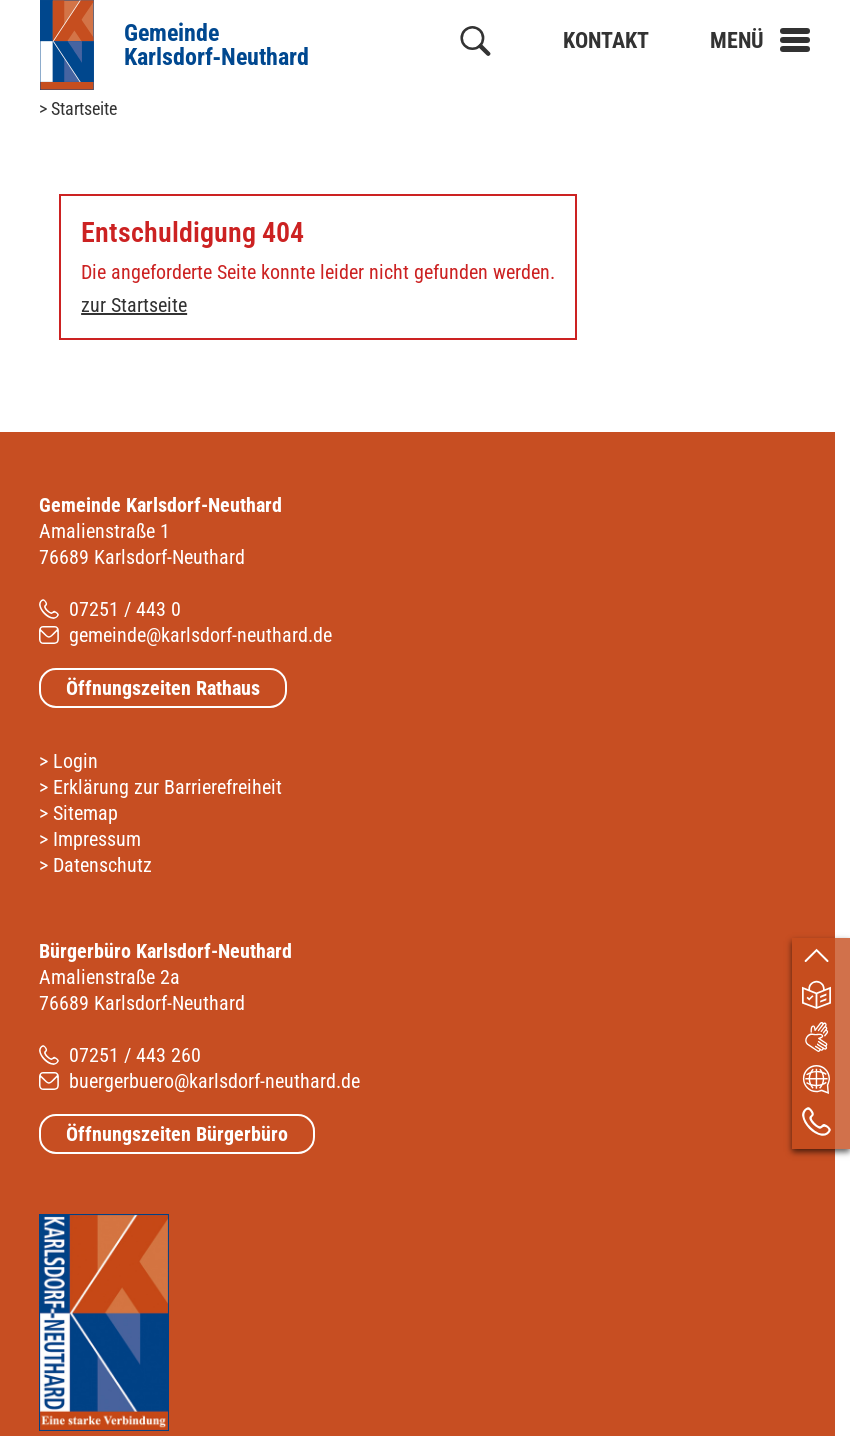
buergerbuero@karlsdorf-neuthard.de (214, 1081)
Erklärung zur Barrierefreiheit (167, 787)
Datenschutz (102, 865)
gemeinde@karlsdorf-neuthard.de (200, 635)
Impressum (97, 839)
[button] (760, 40)
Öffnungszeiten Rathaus (163, 688)
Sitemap (85, 813)
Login (75, 761)
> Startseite (78, 108)
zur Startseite (134, 305)
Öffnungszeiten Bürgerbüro (177, 1134)
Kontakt (606, 40)
